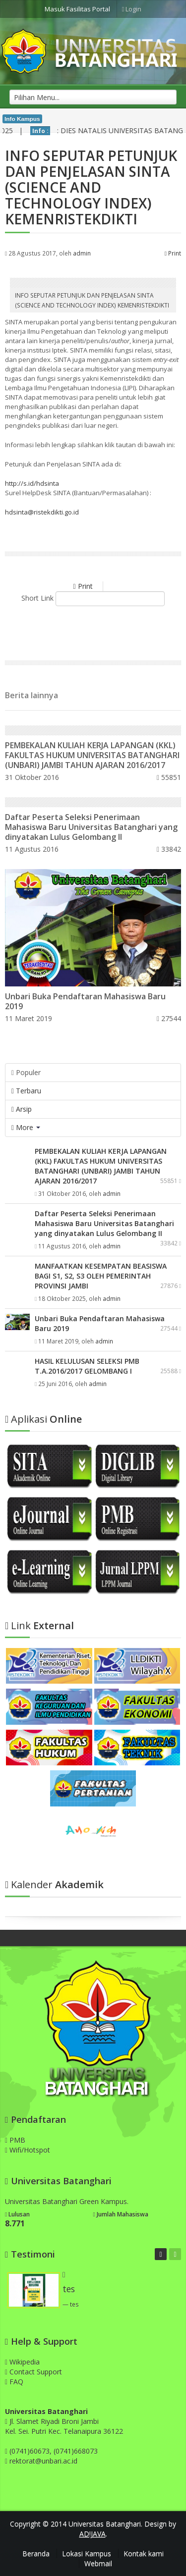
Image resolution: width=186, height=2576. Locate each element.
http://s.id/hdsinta (32, 483)
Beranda (36, 2553)
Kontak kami (144, 2553)
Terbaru (26, 1090)
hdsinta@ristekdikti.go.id (42, 512)
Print (173, 253)
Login (132, 8)
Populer (26, 1072)
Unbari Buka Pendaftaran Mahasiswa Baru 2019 (85, 1001)
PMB (15, 2140)
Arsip (21, 1109)
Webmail (98, 2563)
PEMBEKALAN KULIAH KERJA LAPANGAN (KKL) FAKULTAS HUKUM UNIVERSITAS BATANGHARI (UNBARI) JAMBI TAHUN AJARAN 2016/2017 (92, 755)
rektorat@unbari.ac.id (43, 2461)
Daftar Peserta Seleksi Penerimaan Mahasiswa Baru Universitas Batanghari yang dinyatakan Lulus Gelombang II (91, 827)
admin (82, 253)
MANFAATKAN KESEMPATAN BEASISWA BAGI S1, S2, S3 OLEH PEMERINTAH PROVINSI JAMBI (101, 1275)
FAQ (14, 2381)
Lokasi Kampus (86, 2553)
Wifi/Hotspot (27, 2150)
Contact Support (33, 2371)
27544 (169, 1018)
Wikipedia (22, 2362)
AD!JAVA (92, 2533)
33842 (169, 849)
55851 (169, 777)
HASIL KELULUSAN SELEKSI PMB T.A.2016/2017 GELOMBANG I (87, 1366)
